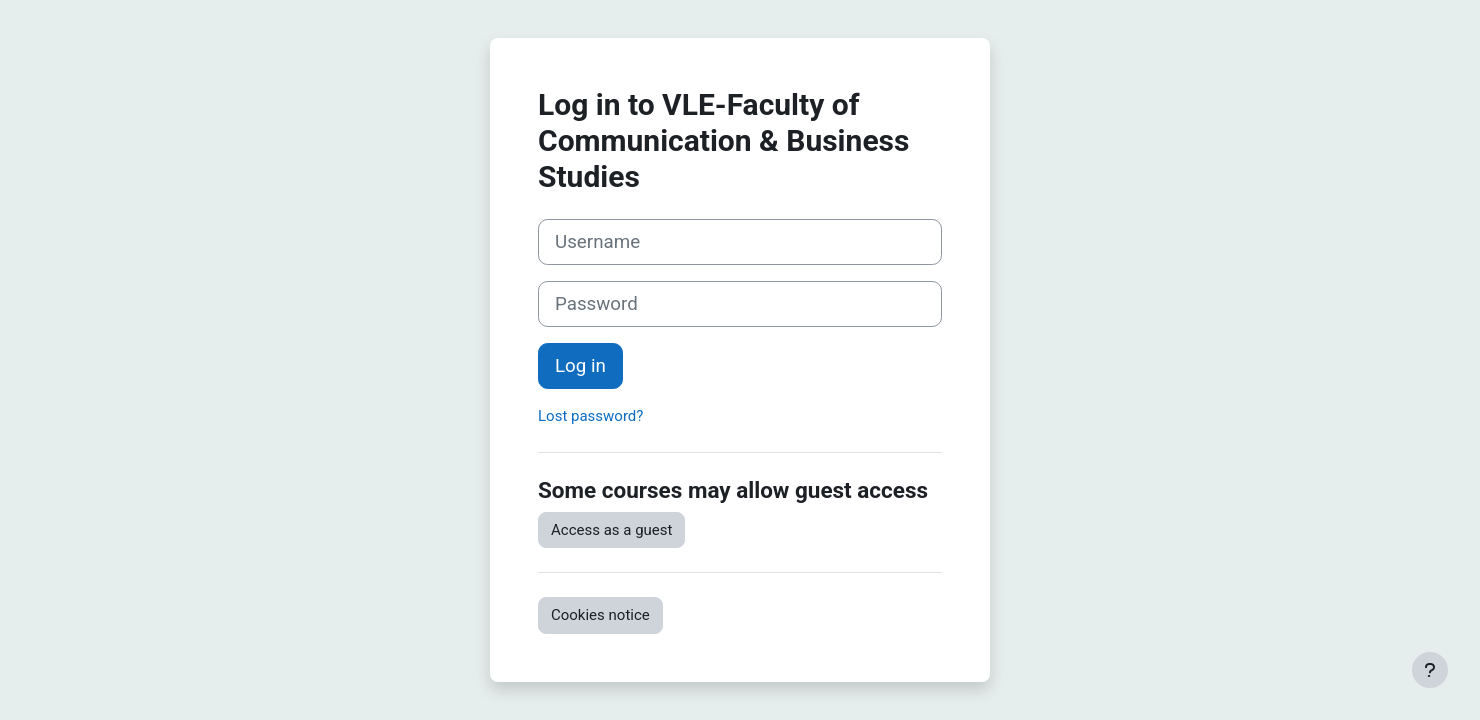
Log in (580, 366)
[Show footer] (1430, 670)
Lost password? (590, 416)
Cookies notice (600, 615)
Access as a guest (611, 530)
